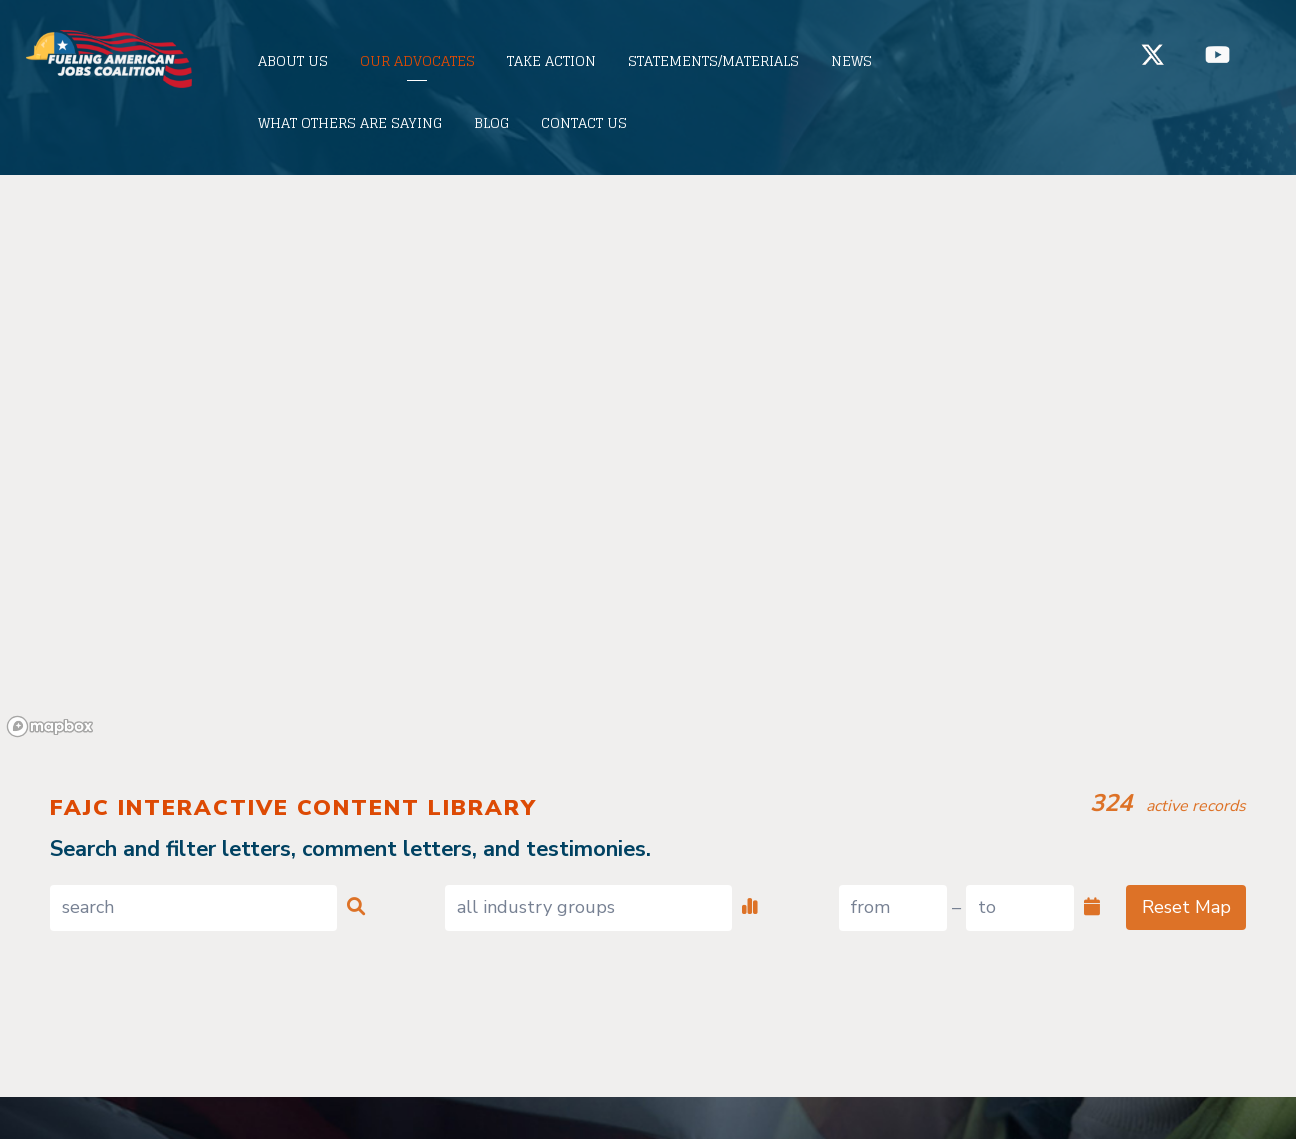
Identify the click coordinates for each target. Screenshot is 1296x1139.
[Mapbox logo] (50, 726)
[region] (648, 460)
